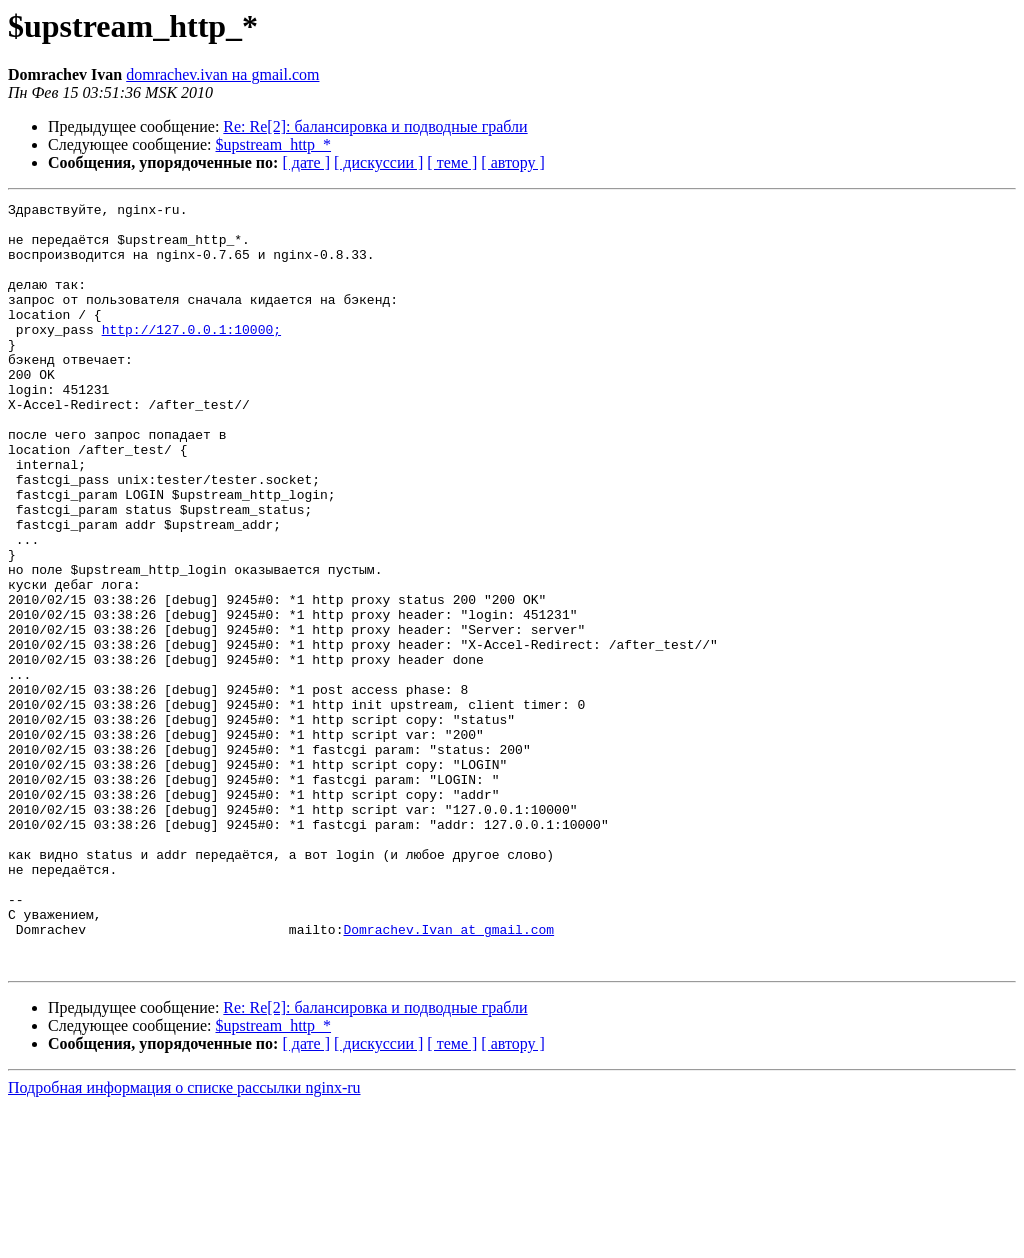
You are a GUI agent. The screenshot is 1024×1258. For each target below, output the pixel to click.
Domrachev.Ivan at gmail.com (448, 1076)
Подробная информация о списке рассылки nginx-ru (184, 1240)
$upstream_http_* (274, 144)
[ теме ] (452, 162)
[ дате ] (306, 162)
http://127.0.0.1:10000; (191, 356)
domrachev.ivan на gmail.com (222, 74)
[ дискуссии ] (378, 162)
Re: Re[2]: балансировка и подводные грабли (375, 126)
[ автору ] (512, 162)
